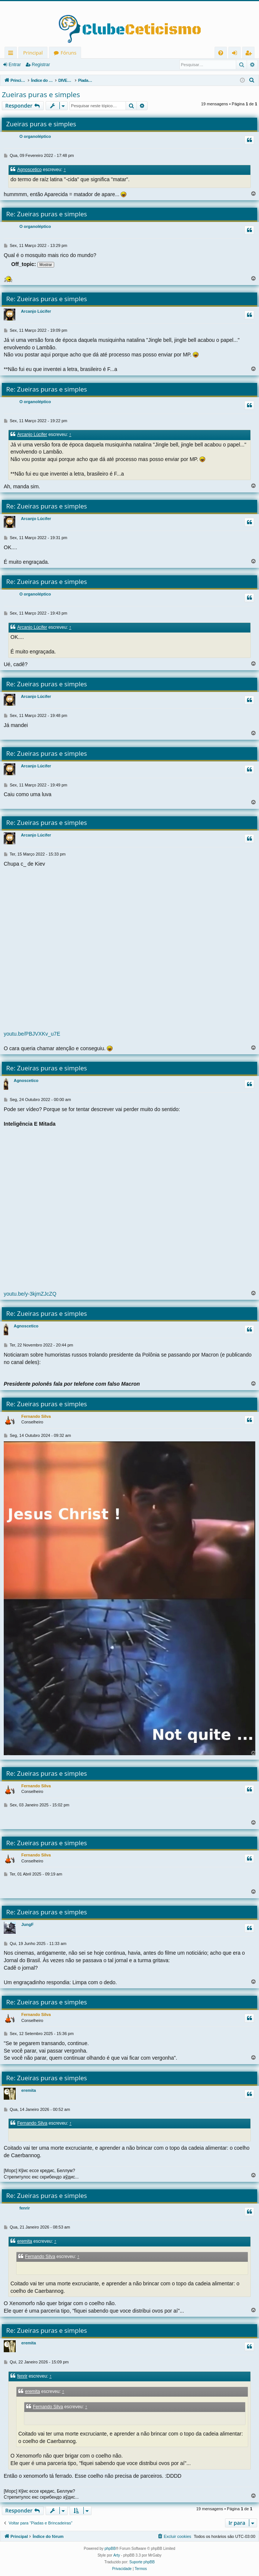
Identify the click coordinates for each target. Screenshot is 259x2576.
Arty (116, 2555)
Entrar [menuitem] (236, 54)
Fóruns (68, 52)
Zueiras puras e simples (41, 94)
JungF (27, 1924)
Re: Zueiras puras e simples (46, 214)
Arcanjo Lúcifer (36, 311)
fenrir (24, 2208)
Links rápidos (12, 54)
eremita (28, 2090)
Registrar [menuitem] (250, 54)
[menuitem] (220, 53)
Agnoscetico (29, 169)
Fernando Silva (36, 1416)
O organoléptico (35, 136)
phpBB (110, 2548)
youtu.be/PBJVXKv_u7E (32, 1034)
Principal (33, 52)
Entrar (15, 64)
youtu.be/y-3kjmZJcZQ (30, 1294)
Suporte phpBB (142, 2562)
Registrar (41, 64)
